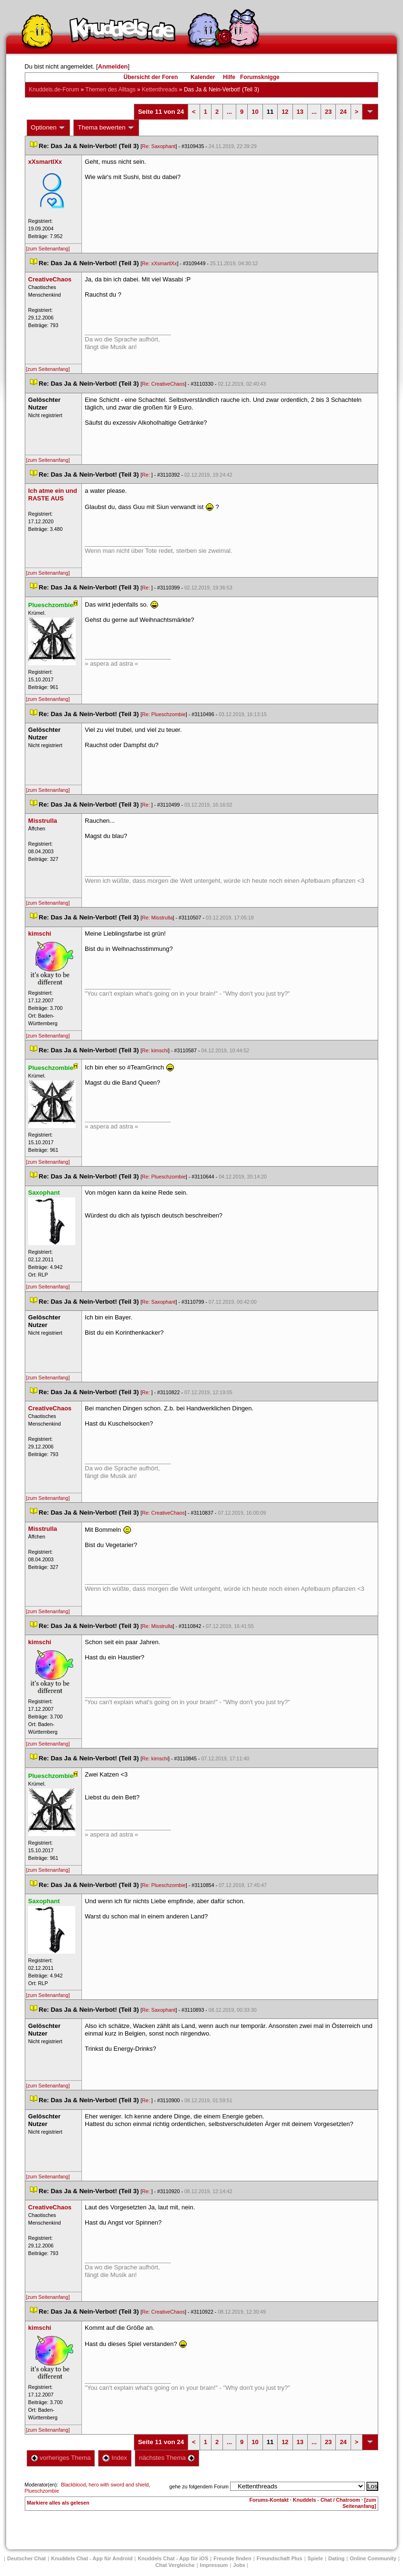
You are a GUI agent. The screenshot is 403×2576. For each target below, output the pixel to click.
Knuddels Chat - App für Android (91, 2558)
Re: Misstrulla (157, 917)
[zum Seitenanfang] (48, 248)
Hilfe (229, 77)
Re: (146, 475)
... (229, 111)
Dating (336, 2558)
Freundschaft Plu (279, 2558)
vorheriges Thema (61, 2457)
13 (300, 111)
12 (285, 111)
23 (328, 111)
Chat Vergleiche (175, 2565)
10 (255, 111)
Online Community (373, 2558)
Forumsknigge (260, 77)
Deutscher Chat (26, 2558)
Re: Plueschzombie (164, 714)
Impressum (214, 2565)
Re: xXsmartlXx (159, 263)
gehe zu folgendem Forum (199, 2486)
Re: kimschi (155, 1050)
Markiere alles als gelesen (58, 2503)
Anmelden (113, 66)
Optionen (48, 127)
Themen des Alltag (110, 89)
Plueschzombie (42, 2491)
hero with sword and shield (119, 2484)
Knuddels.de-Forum (54, 89)
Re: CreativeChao (163, 384)
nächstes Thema (167, 2457)
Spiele (315, 2558)
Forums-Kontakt (269, 2500)
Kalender (203, 77)
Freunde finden (232, 2558)
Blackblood (73, 2484)
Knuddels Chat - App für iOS (173, 2558)
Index (114, 2457)
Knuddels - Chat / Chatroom (326, 2500)
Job (239, 2565)
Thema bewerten (106, 127)
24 (343, 111)
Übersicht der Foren (150, 77)
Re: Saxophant (159, 146)
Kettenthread (160, 89)
